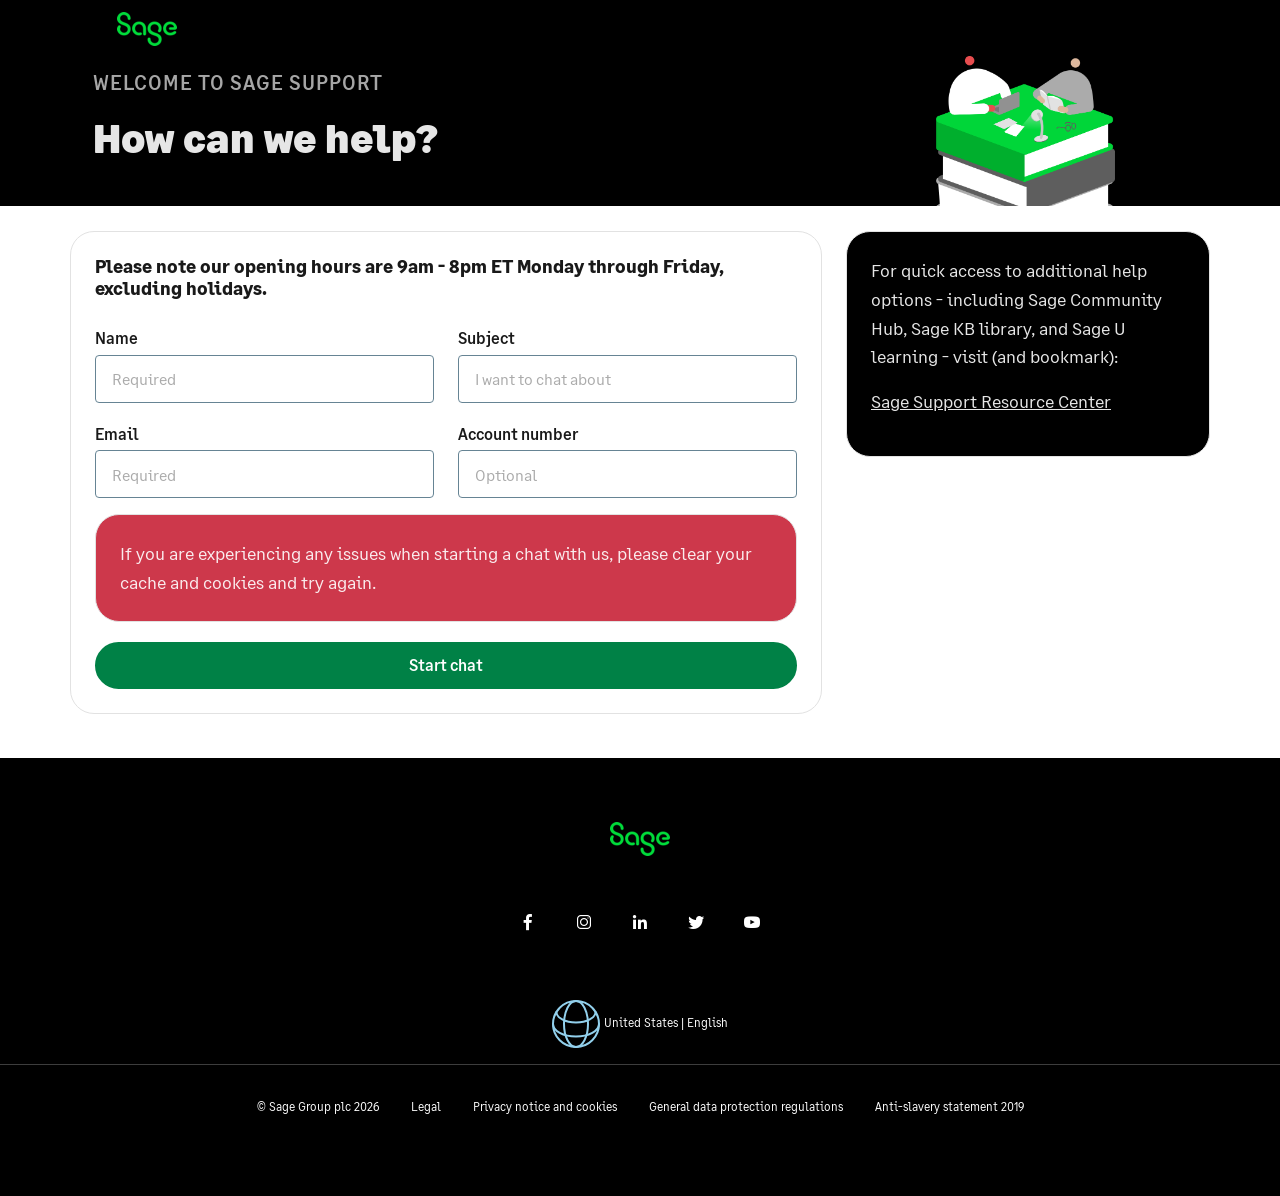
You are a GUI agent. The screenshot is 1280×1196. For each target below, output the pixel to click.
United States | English (666, 1022)
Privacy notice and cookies (545, 1106)
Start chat (446, 664)
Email (117, 433)
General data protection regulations (746, 1106)
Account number (518, 433)
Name (116, 337)
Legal (426, 1106)
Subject (486, 337)
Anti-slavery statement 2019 (949, 1106)
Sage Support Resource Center (991, 401)
